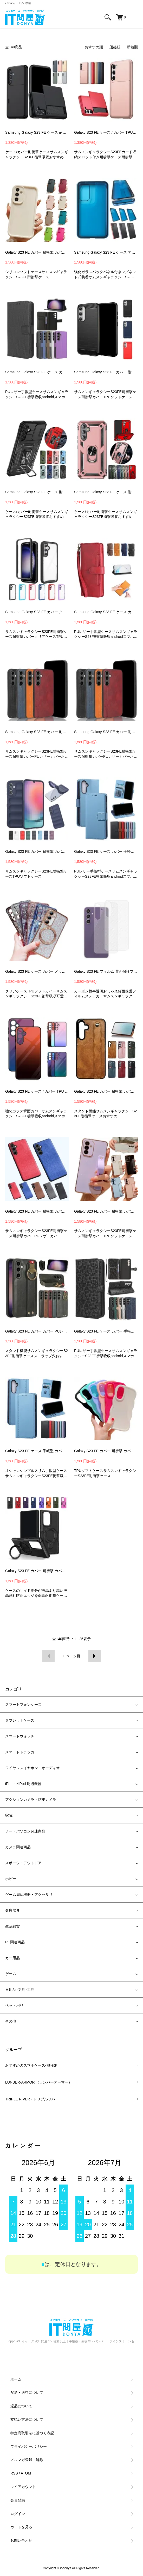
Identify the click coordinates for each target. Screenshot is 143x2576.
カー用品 (12, 1958)
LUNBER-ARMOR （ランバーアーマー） (38, 2082)
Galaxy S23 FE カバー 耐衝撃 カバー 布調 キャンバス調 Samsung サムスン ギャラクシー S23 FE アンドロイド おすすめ (37, 1211)
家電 (8, 1815)
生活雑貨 (12, 1926)
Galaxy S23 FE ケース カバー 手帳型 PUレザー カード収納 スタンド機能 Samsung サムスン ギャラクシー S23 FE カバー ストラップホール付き (106, 851)
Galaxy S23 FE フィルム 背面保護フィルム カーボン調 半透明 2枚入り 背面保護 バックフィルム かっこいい (106, 971)
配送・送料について (26, 2392)
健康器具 (12, 1910)
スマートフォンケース (23, 1704)
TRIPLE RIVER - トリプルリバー (32, 2099)
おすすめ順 (94, 47)
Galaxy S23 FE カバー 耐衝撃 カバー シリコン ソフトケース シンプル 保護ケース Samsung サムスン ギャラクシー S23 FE (37, 252)
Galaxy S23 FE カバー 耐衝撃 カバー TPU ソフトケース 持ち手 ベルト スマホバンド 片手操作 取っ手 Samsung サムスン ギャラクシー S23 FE (106, 1211)
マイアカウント (23, 2487)
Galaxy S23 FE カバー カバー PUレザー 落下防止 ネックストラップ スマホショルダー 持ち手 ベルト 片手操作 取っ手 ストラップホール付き (37, 1331)
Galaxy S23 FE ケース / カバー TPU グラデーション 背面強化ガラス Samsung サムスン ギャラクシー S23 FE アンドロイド (37, 1091)
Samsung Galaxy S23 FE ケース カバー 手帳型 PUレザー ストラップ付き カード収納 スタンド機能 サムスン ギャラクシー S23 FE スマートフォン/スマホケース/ (106, 612)
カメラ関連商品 (18, 1847)
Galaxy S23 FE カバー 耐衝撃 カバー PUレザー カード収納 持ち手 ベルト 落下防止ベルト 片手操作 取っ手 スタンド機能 (106, 1091)
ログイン (17, 2514)
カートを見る (21, 2527)
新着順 (132, 47)
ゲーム (10, 1974)
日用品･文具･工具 (19, 1989)
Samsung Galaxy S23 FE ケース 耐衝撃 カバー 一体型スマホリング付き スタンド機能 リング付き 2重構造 (106, 492)
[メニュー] (135, 17)
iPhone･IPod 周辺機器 (23, 1784)
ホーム (15, 2379)
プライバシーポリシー (28, 2446)
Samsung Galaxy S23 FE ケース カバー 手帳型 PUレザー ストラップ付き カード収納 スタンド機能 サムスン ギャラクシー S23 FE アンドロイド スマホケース (37, 372)
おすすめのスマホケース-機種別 (31, 2065)
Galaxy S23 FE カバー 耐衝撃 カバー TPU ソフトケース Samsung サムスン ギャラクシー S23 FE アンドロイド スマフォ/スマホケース (37, 851)
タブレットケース (19, 1720)
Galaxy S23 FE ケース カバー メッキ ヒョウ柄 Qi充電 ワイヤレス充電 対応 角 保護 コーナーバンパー (37, 971)
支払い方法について (26, 2419)
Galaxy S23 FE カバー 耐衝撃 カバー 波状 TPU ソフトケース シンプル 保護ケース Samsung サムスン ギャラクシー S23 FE (106, 1451)
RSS (14, 2473)
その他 (10, 2021)
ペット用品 (14, 2005)
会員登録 (17, 2500)
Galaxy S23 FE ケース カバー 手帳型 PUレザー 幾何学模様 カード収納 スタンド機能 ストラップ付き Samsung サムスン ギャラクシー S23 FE (106, 1331)
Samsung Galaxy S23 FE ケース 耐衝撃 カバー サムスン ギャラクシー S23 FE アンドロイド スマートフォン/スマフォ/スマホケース (37, 132)
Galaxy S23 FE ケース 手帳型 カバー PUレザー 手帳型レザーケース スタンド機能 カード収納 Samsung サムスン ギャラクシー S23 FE (37, 1451)
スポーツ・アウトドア (23, 1863)
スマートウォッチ (19, 1736)
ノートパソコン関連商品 (25, 1831)
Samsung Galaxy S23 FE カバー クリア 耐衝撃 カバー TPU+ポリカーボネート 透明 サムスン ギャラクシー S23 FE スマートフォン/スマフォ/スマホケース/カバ (37, 612)
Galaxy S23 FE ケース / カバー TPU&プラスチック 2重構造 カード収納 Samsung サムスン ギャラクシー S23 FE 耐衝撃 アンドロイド (106, 132)
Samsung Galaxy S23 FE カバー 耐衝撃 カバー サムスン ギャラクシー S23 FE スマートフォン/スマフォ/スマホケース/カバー (37, 732)
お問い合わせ (21, 2540)
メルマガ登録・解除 (26, 2460)
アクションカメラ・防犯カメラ (30, 1799)
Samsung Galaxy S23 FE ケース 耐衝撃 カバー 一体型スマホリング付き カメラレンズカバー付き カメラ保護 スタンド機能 (37, 492)
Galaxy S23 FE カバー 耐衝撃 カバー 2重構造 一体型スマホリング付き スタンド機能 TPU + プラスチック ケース (37, 1571)
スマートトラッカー (21, 1752)
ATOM (26, 2473)
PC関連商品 (15, 1942)
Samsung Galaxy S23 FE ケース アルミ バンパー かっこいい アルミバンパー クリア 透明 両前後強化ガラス (106, 252)
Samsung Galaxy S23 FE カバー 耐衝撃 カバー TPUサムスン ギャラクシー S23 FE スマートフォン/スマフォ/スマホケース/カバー (106, 372)
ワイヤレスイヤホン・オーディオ (32, 1768)
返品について (21, 2406)
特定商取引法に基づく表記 (32, 2433)
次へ (94, 1656)
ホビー (10, 1879)
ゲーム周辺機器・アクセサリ (29, 1894)
